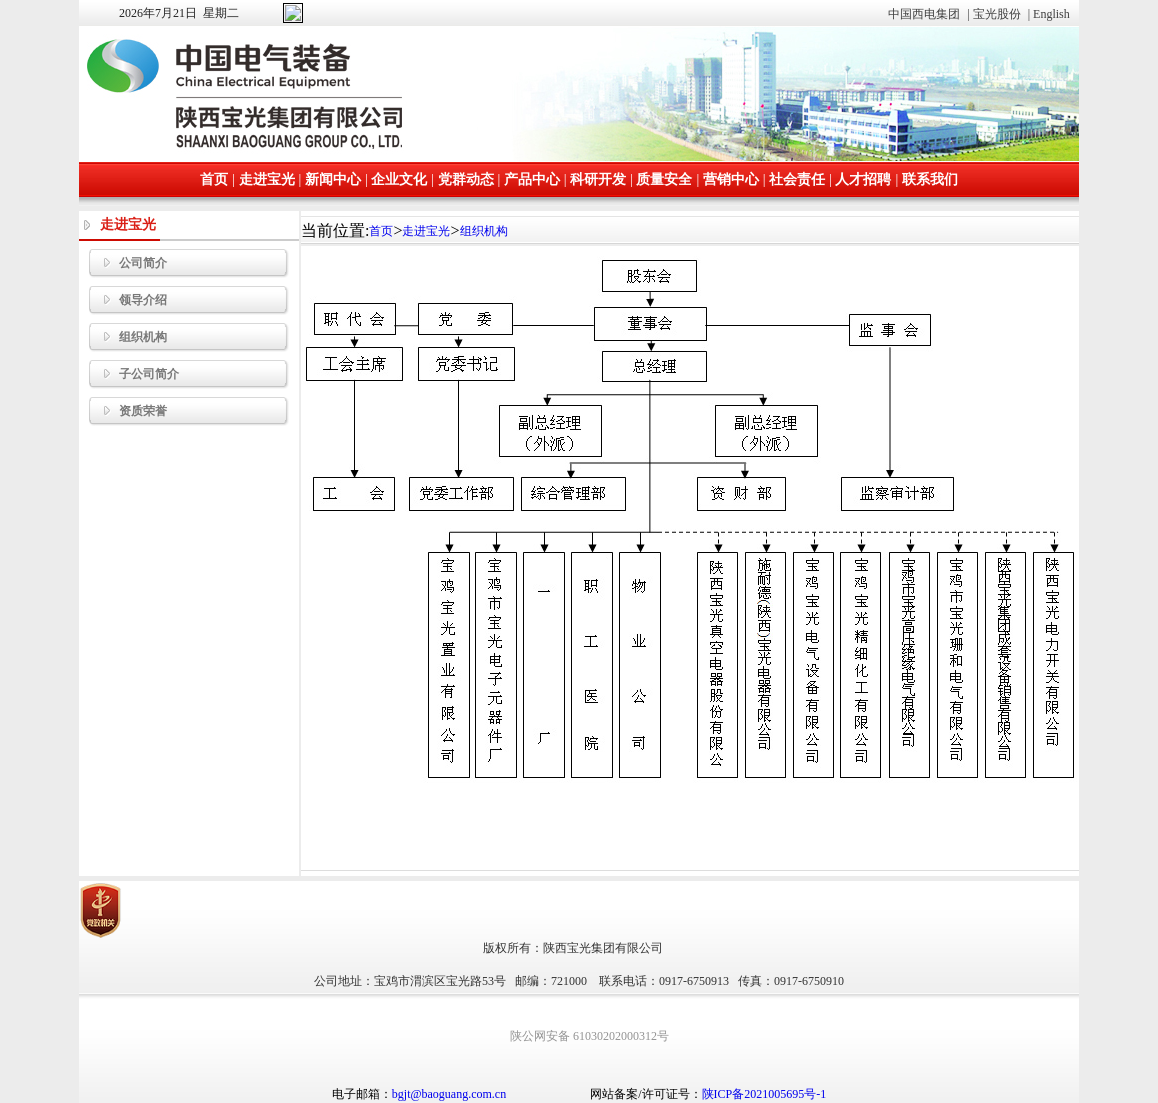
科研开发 (598, 179)
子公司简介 (134, 374)
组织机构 (128, 337)
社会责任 (797, 179)
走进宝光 (267, 179)
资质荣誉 (128, 411)
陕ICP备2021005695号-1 (764, 1094)
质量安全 (664, 179)
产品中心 (532, 179)
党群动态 (466, 179)
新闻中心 (333, 179)
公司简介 (128, 263)
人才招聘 (863, 179)
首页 (214, 179)
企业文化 (399, 179)
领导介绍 (128, 300)
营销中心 (731, 179)
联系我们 (930, 179)
